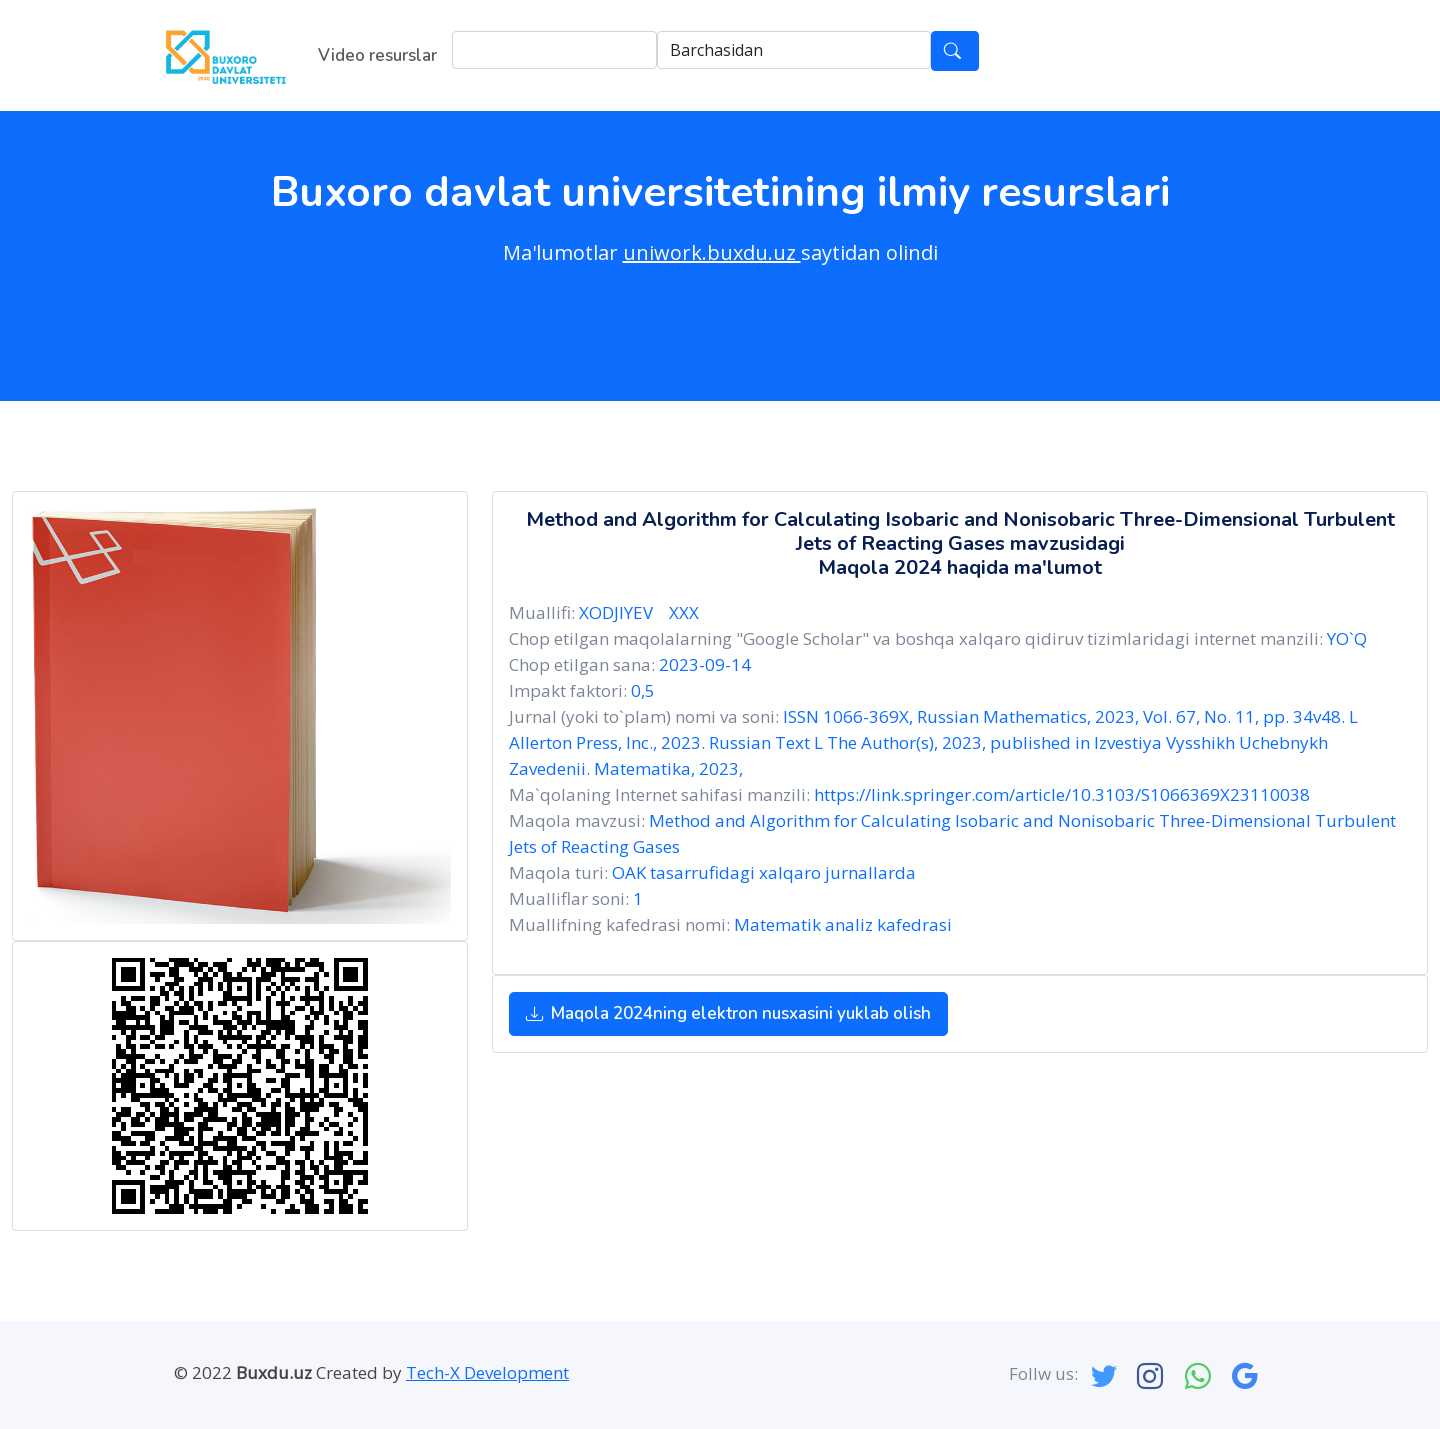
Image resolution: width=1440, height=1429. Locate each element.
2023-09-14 (705, 664)
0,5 (643, 690)
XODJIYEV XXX (643, 612)
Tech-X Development (487, 1372)
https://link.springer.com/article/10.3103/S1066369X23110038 (1062, 794)
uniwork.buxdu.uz (712, 252)
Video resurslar (377, 55)
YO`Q (1347, 638)
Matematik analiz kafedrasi (843, 924)
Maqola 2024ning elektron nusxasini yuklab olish (728, 1013)
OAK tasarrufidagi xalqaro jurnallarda (764, 872)
